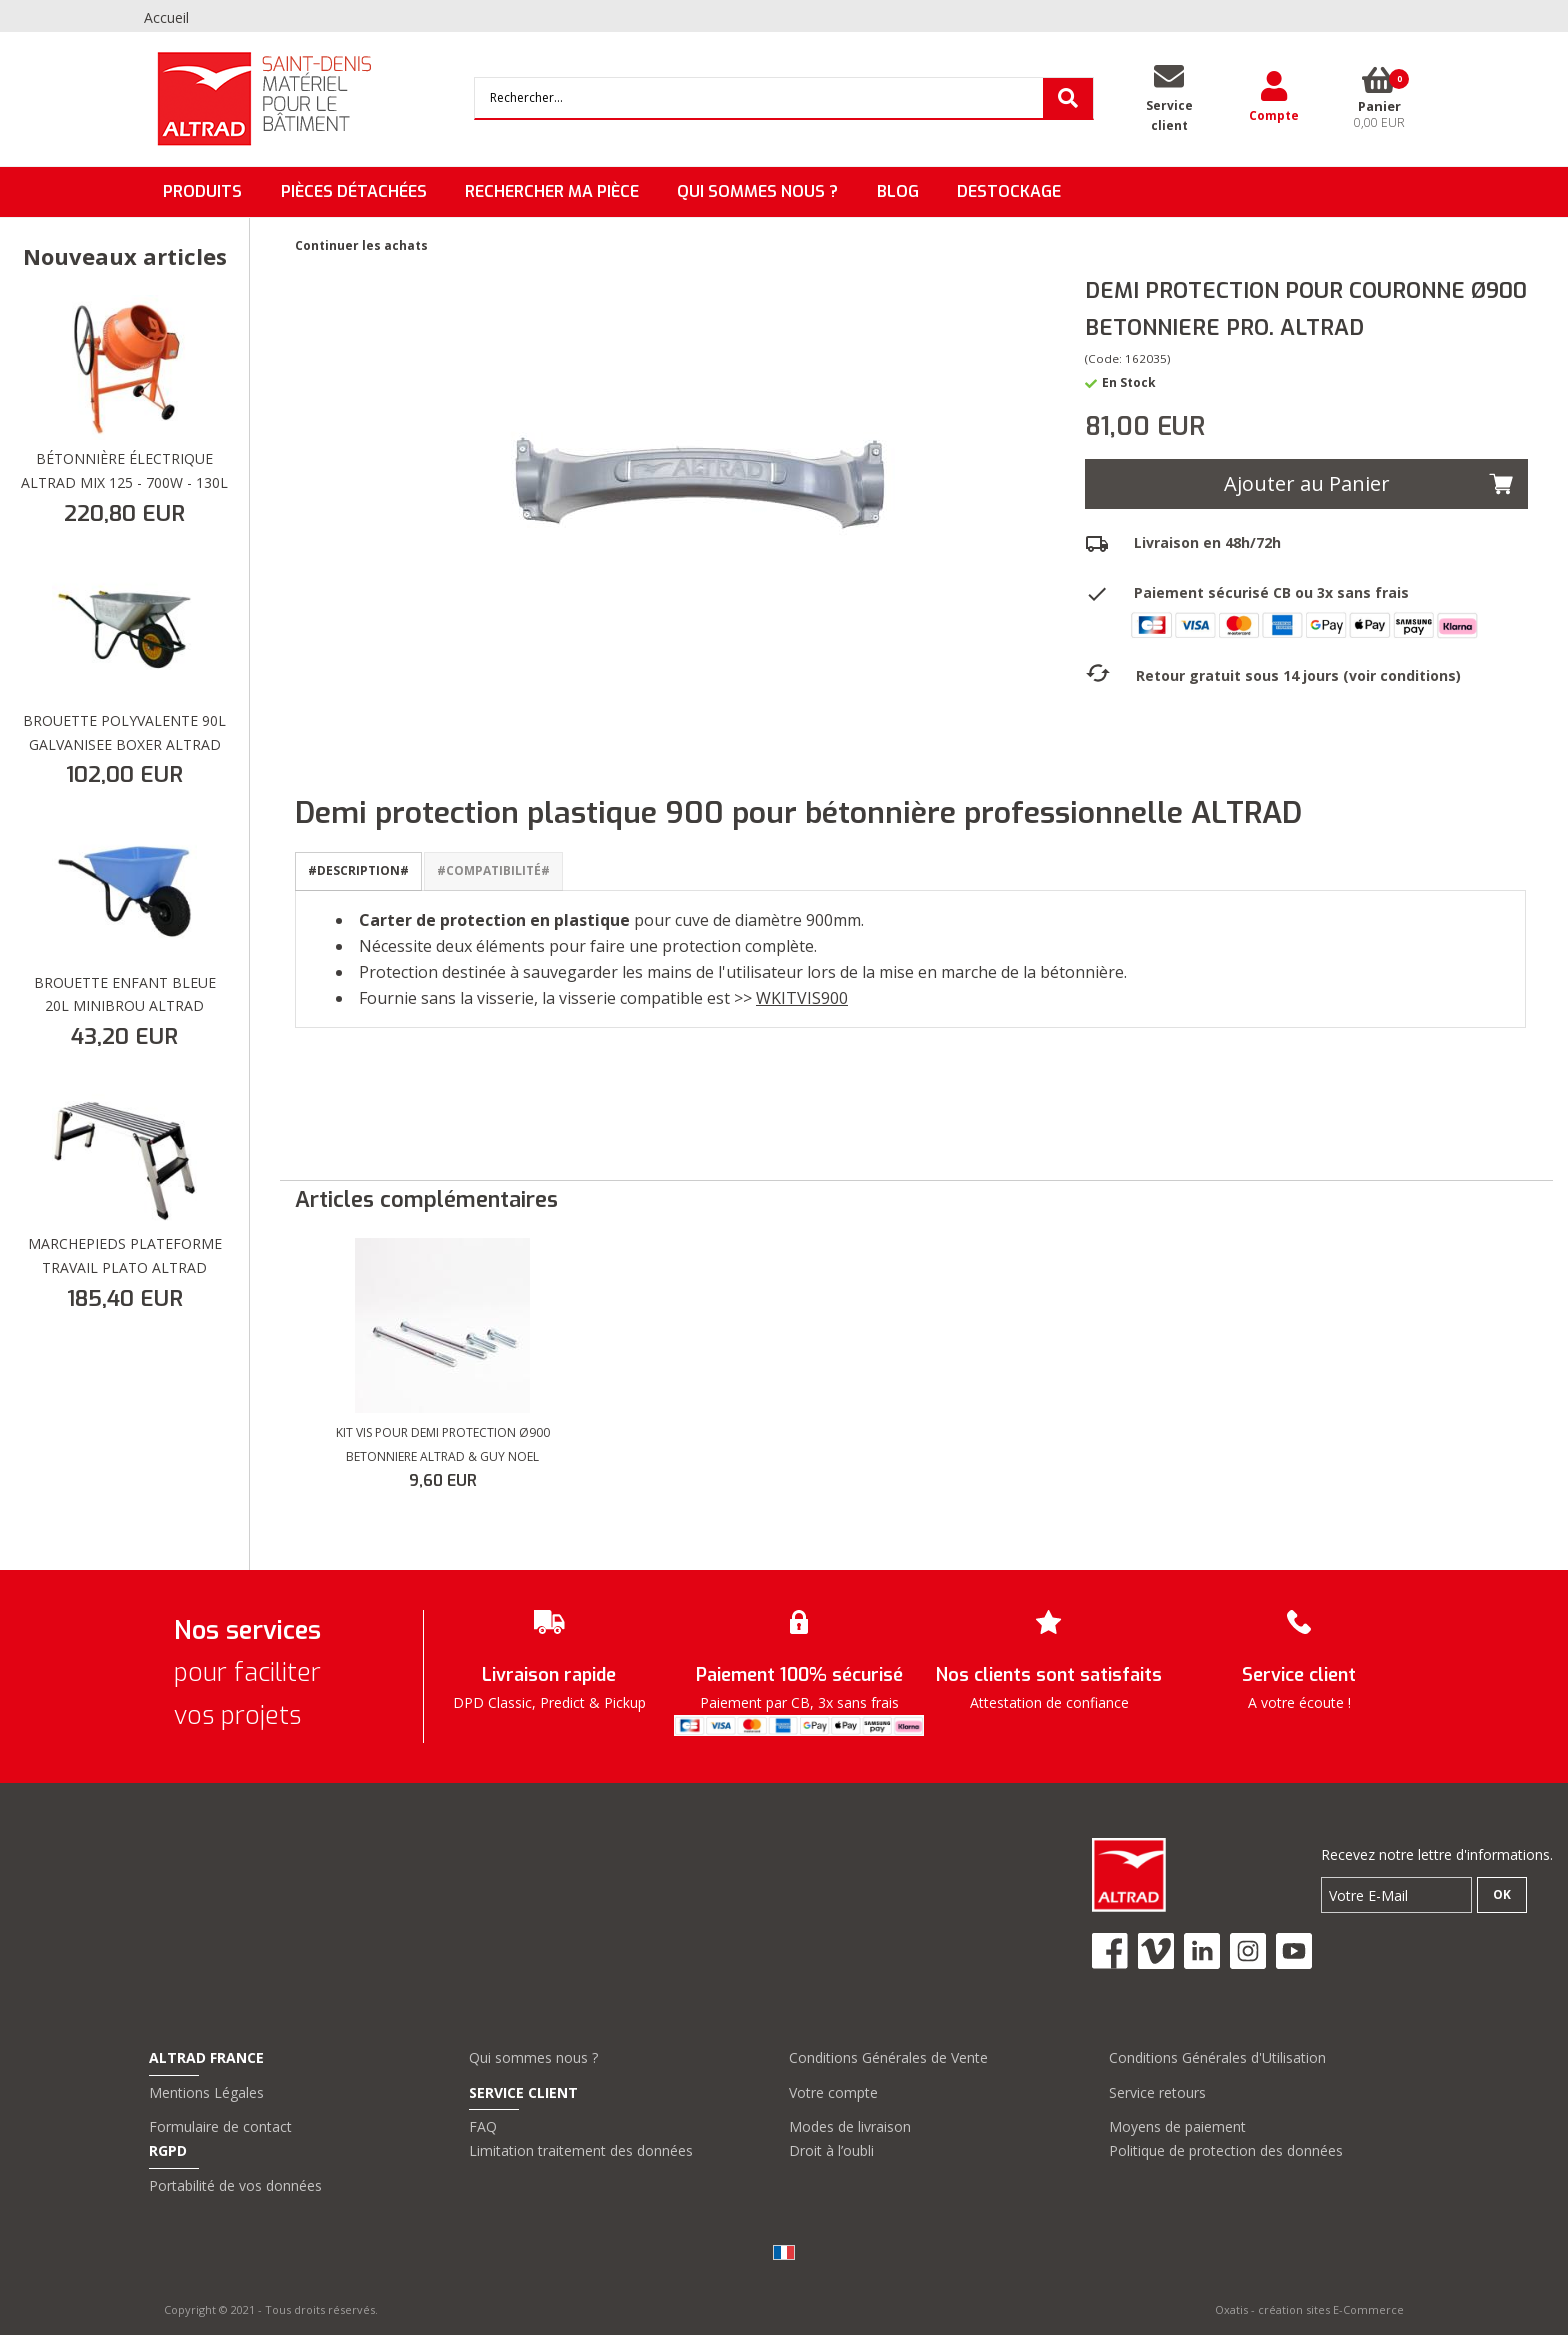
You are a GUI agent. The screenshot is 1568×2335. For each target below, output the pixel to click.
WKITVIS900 (802, 998)
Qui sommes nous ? (533, 2057)
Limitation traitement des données (581, 2150)
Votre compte (833, 2092)
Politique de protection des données (1226, 2150)
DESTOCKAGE (1009, 191)
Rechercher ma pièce (552, 191)
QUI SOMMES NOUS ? (757, 191)
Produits (202, 191)
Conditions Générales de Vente (888, 2057)
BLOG (898, 191)
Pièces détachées (354, 191)
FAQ (483, 2126)
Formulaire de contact (220, 2126)
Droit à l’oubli (831, 2150)
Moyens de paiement (1177, 2126)
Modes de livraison (850, 2126)
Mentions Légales (206, 2092)
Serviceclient (1169, 115)
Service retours (1157, 2092)
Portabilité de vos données (235, 2185)
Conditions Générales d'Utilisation (1217, 2057)
